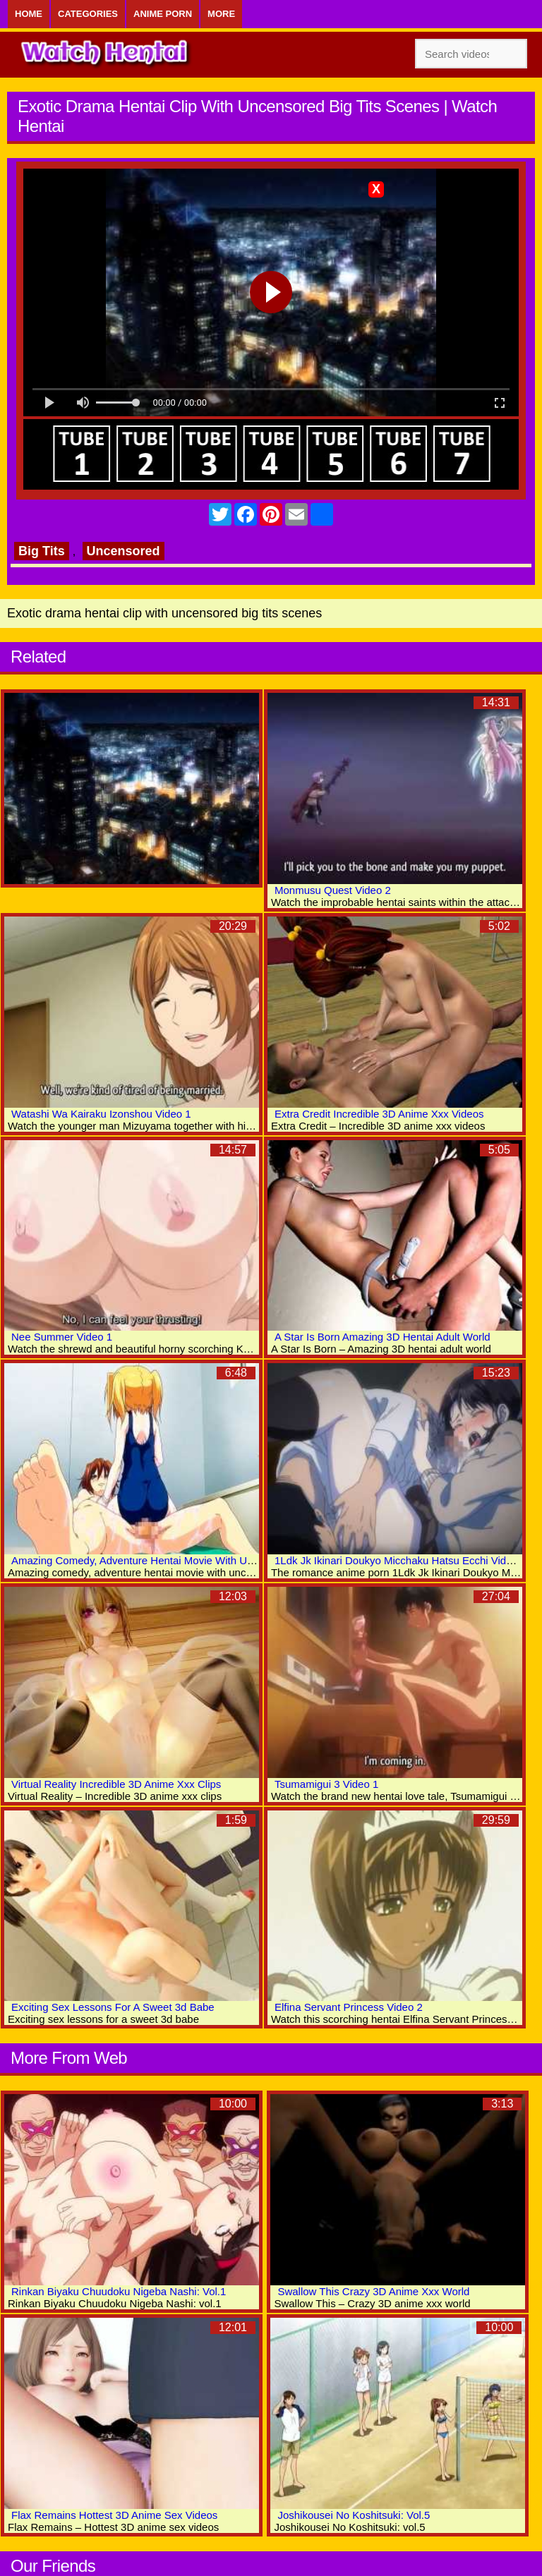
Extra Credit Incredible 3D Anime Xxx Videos (379, 1114)
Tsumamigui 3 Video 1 (326, 1784)
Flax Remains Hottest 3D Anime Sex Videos (114, 2515)
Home (28, 13)
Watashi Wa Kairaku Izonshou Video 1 (101, 1114)
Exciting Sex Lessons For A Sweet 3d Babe (113, 2007)
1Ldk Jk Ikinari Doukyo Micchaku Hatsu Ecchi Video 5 (400, 1560)
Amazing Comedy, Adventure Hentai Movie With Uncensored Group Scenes (189, 1560)
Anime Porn (162, 13)
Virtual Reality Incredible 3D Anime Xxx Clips (116, 1784)
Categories (88, 13)
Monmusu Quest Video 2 (333, 890)
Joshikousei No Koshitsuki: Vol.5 (353, 2515)
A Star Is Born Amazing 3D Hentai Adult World (382, 1337)
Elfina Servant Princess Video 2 (349, 2007)
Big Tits (41, 551)
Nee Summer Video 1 (61, 1337)
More (221, 13)
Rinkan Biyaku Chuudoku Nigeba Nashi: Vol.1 (118, 2291)
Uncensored (123, 551)
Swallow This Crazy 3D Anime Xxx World (373, 2291)
